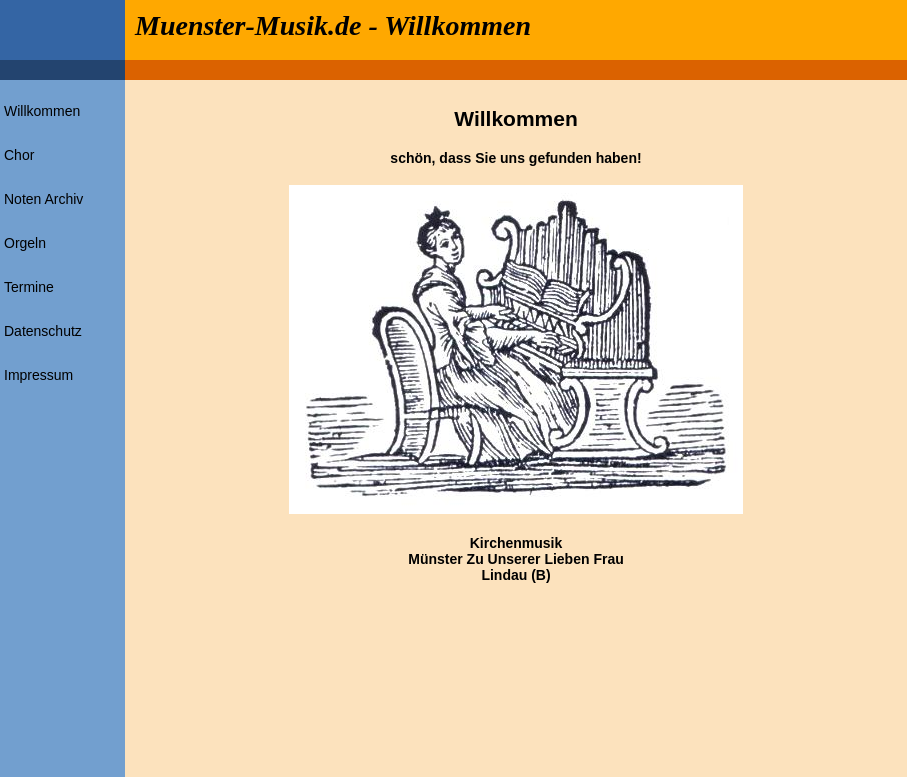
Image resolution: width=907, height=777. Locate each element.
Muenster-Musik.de (248, 25)
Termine (29, 287)
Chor (19, 155)
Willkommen (42, 111)
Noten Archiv (43, 199)
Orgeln (25, 243)
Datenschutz (43, 331)
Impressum (38, 375)
